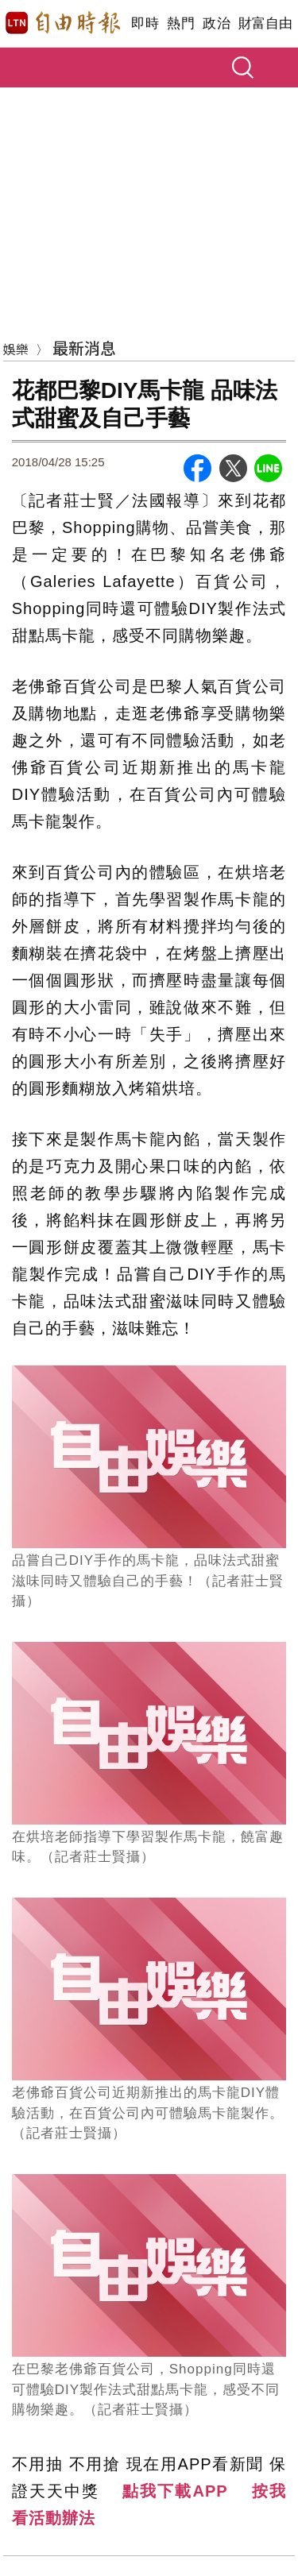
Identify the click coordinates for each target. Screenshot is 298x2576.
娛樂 (16, 348)
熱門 (181, 23)
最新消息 (84, 347)
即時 (145, 23)
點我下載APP (174, 2491)
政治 (216, 23)
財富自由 (265, 23)
